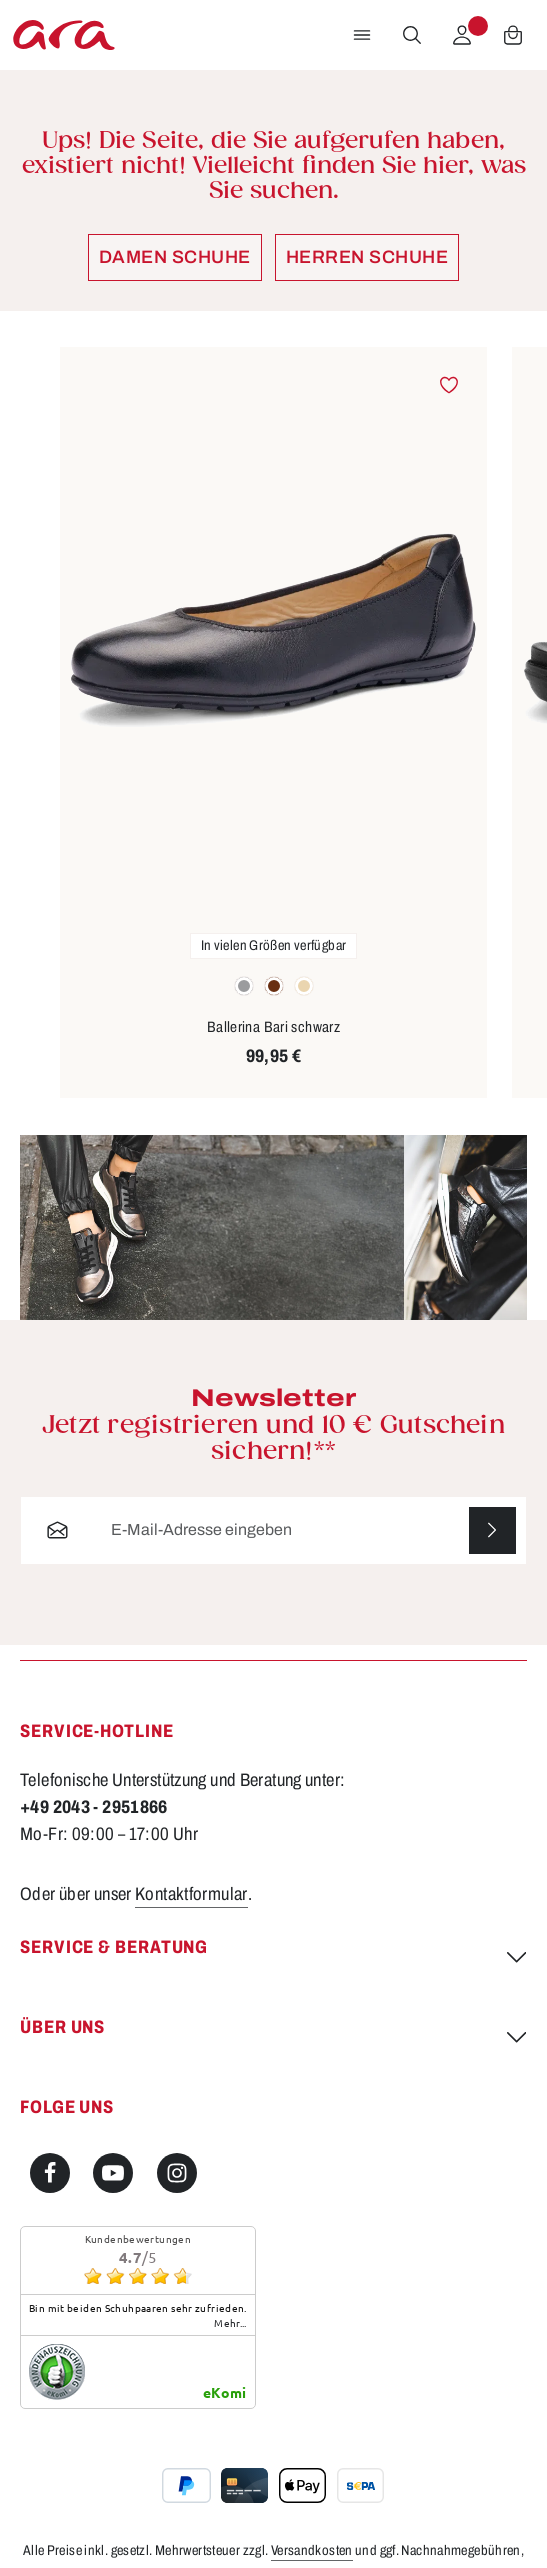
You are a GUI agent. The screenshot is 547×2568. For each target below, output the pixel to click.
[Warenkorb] (513, 35)
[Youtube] (113, 2173)
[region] (273, 723)
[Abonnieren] (492, 1530)
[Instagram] (177, 2173)
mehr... (230, 2323)
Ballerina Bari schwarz (273, 1027)
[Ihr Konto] (462, 35)
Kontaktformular (191, 1894)
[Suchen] (412, 35)
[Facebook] (50, 2173)
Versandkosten (312, 2550)
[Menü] (362, 35)
